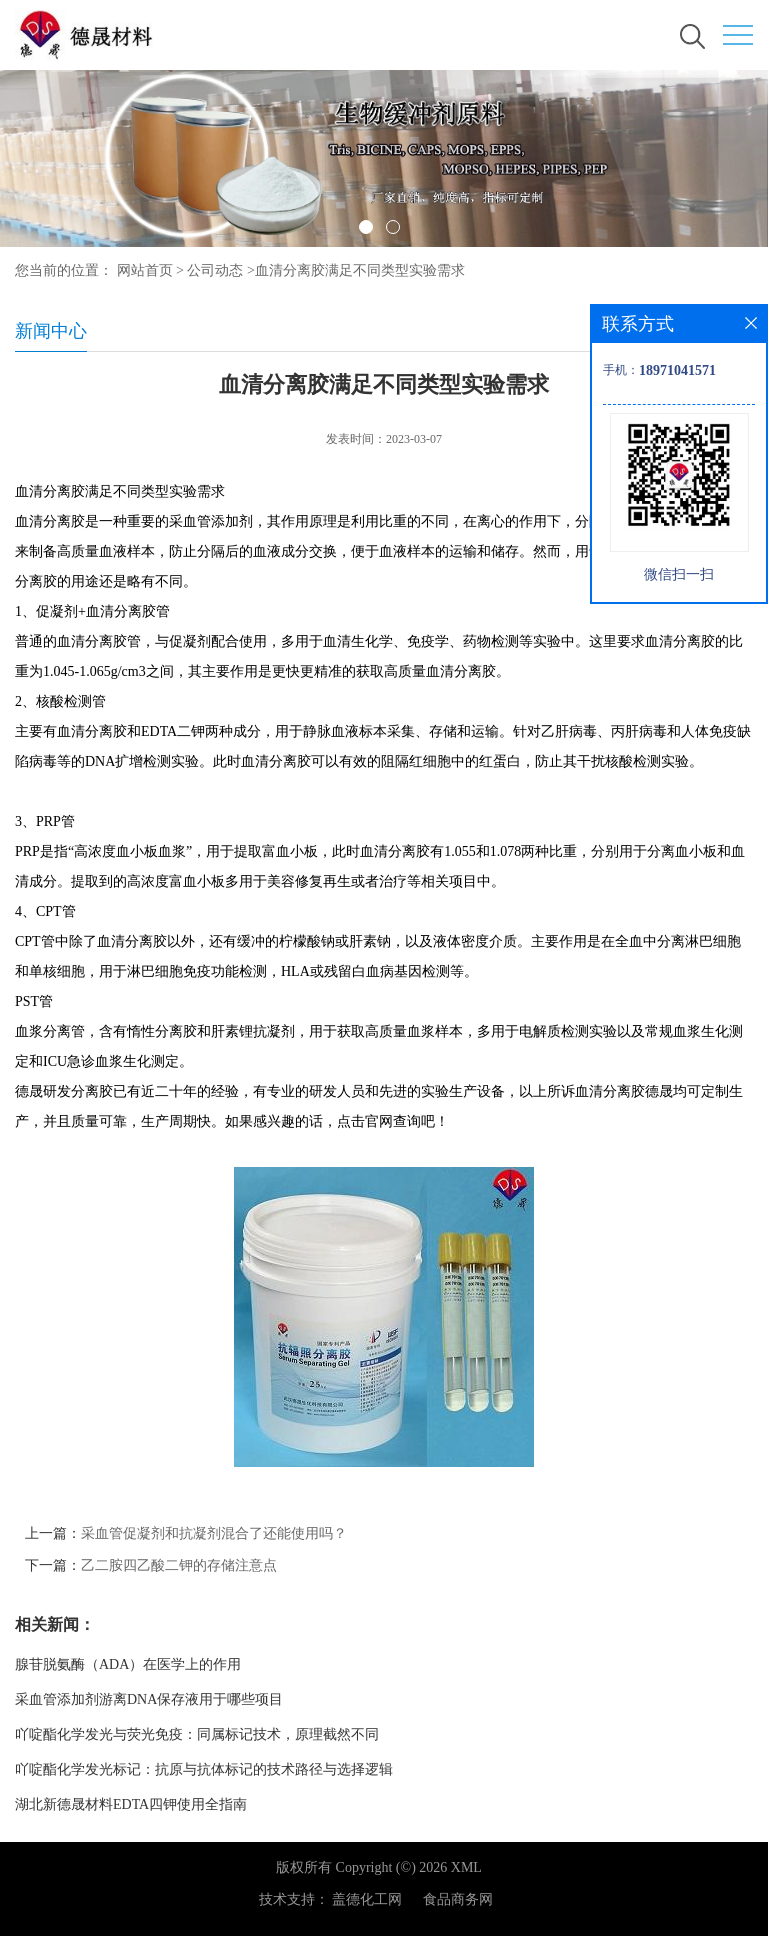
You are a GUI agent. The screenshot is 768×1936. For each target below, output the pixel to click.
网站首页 (145, 270)
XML (466, 1867)
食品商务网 (458, 1899)
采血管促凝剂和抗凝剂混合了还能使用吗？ (214, 1533)
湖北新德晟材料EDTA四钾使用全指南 (131, 1804)
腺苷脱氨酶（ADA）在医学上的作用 (128, 1664)
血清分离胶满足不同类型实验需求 (360, 270)
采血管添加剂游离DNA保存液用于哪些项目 (149, 1699)
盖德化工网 (367, 1899)
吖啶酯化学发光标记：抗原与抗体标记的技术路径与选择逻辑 (204, 1769)
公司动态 (215, 270)
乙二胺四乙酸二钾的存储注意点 (179, 1565)
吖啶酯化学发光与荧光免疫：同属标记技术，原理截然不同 (197, 1734)
